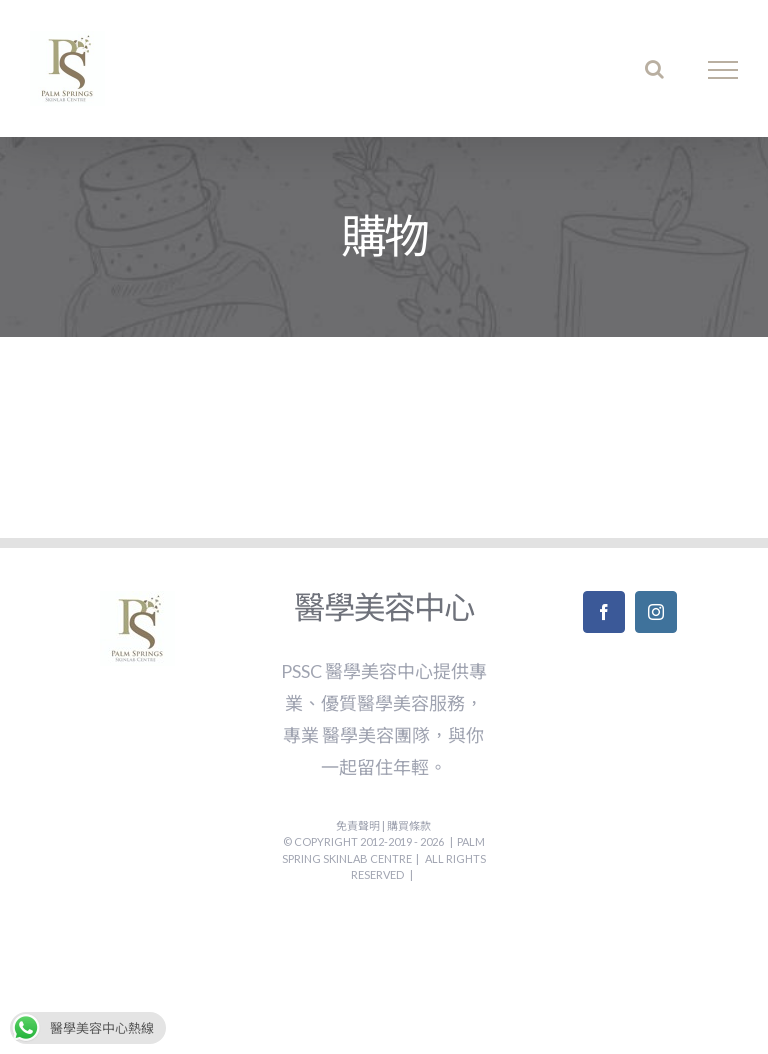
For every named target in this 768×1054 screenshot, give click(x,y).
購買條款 (409, 825)
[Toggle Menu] (723, 70)
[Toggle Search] (654, 69)
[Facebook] (604, 612)
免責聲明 (359, 825)
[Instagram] (656, 612)
